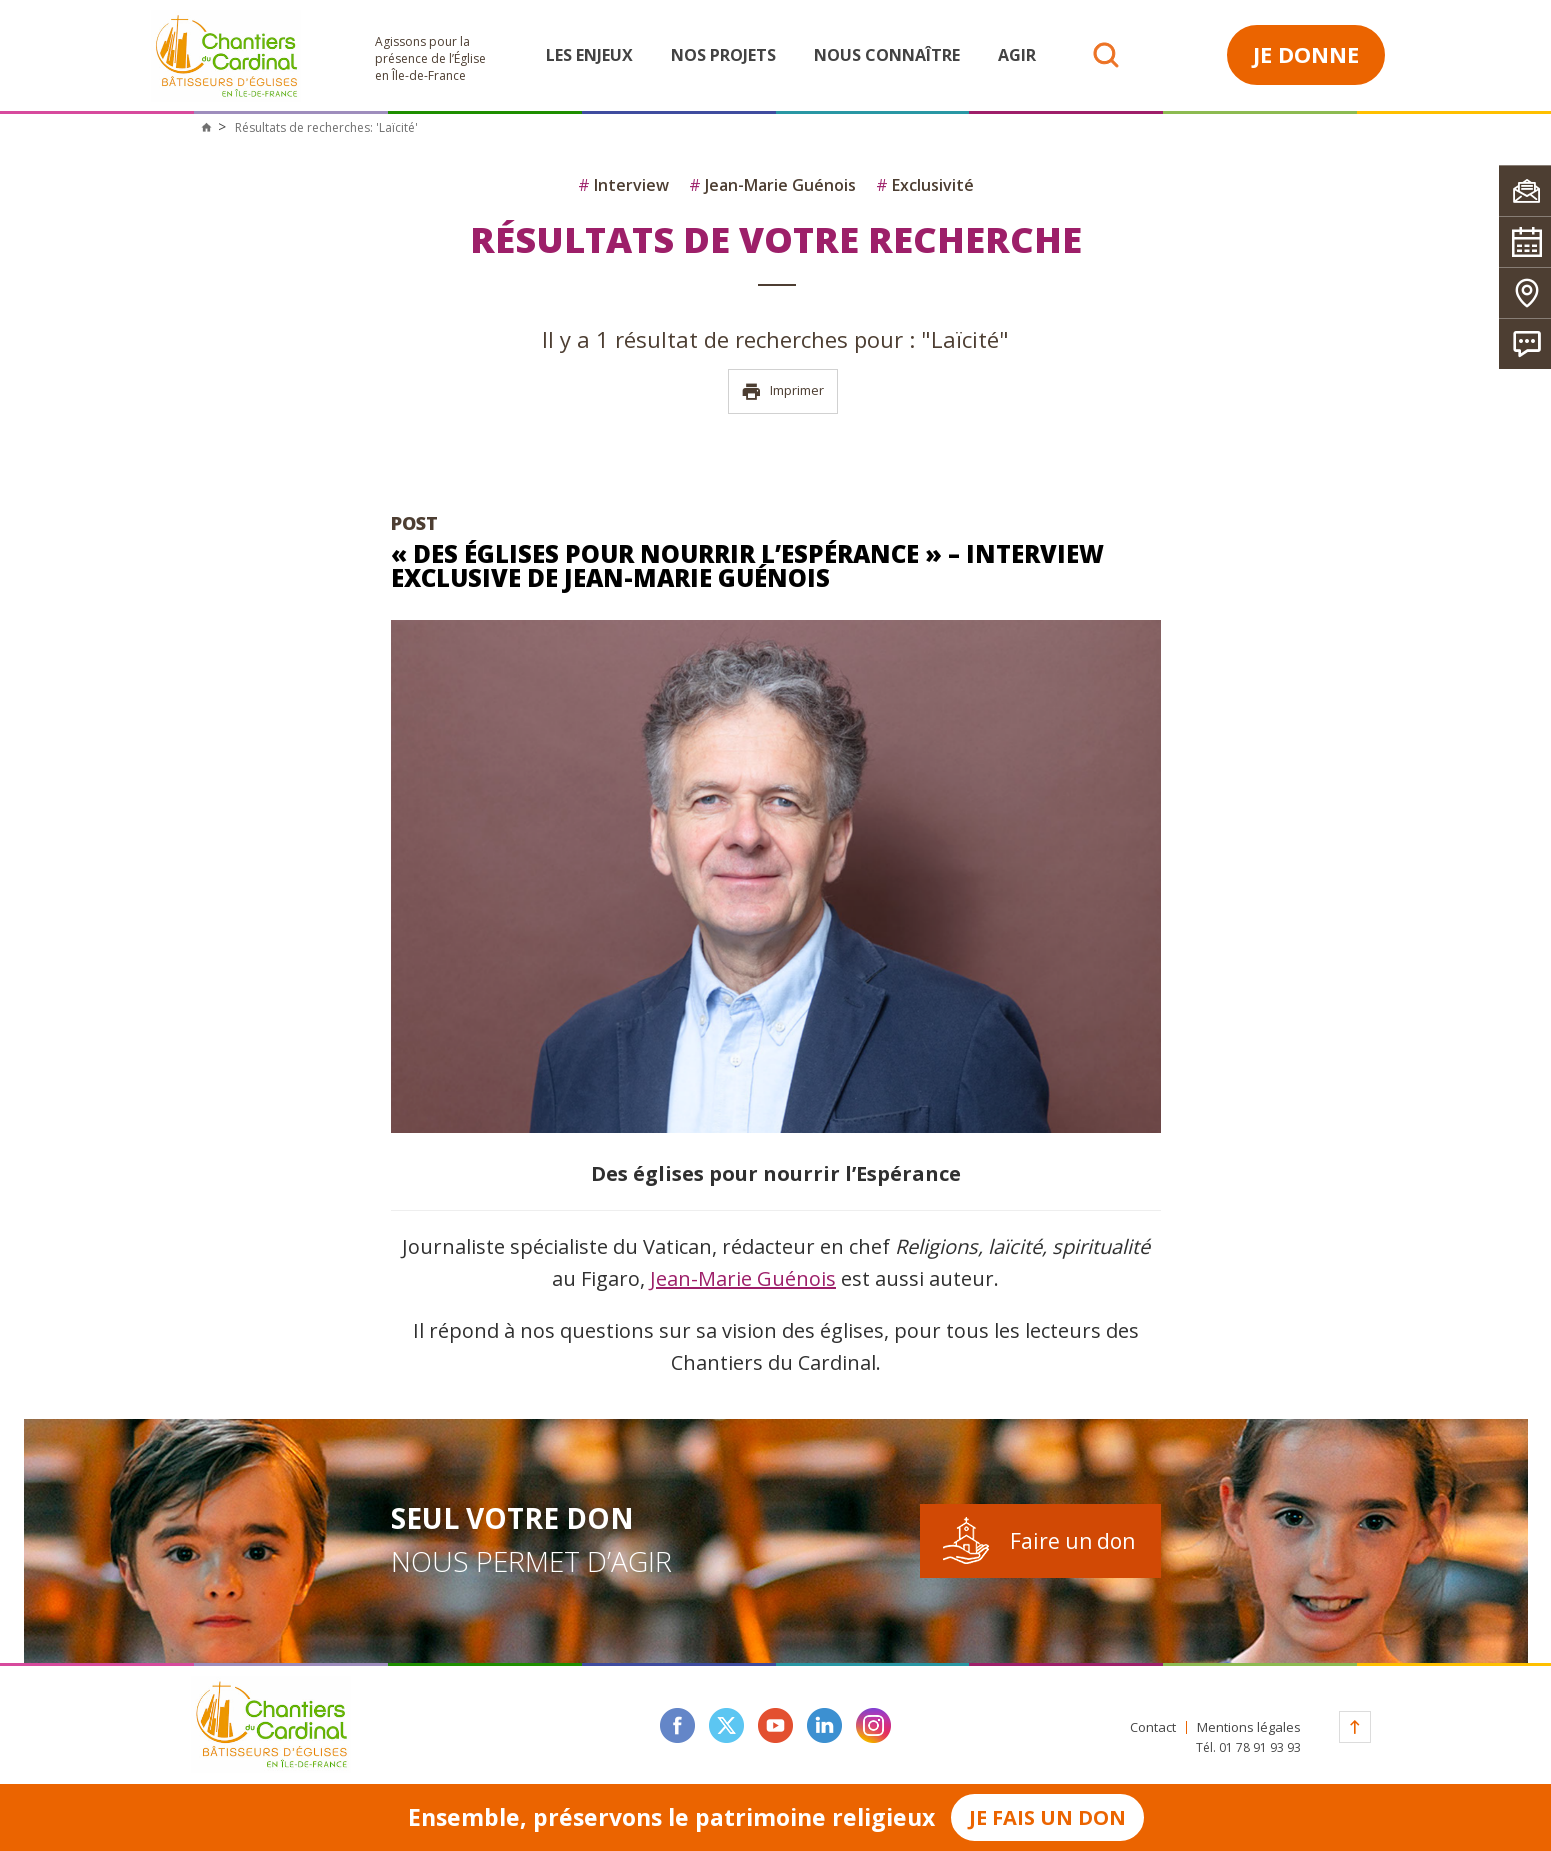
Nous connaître (887, 55)
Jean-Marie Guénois (772, 185)
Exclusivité (925, 185)
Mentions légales (1249, 1727)
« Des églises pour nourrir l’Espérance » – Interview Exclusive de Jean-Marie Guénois (747, 565)
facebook (677, 1725)
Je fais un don (1047, 1817)
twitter (726, 1725)
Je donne (1306, 54)
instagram (873, 1725)
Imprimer (782, 391)
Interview (623, 185)
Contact (1153, 1727)
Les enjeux (589, 55)
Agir (1017, 55)
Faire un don (1072, 1541)
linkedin (824, 1725)
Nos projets (723, 55)
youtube (775, 1725)
